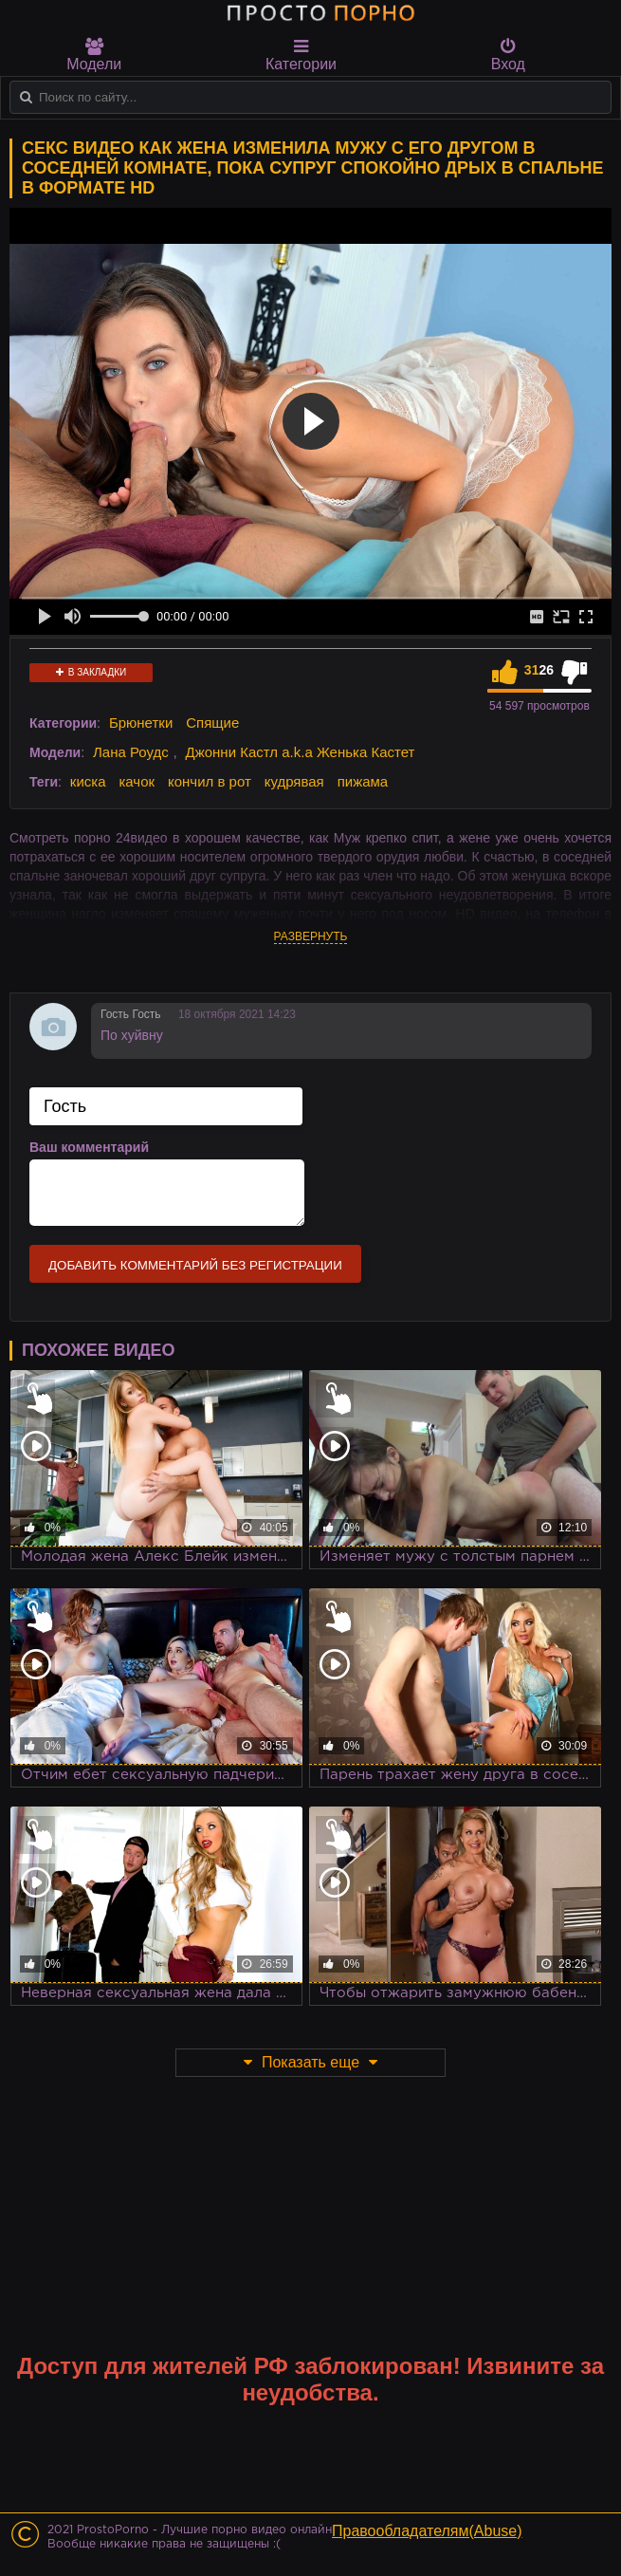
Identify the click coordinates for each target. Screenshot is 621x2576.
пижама (363, 781)
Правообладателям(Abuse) (427, 2531)
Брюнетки (141, 722)
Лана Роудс (131, 752)
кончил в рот (209, 781)
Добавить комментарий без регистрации (195, 1265)
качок (137, 781)
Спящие (212, 722)
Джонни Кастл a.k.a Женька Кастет (300, 752)
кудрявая (294, 781)
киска (88, 781)
